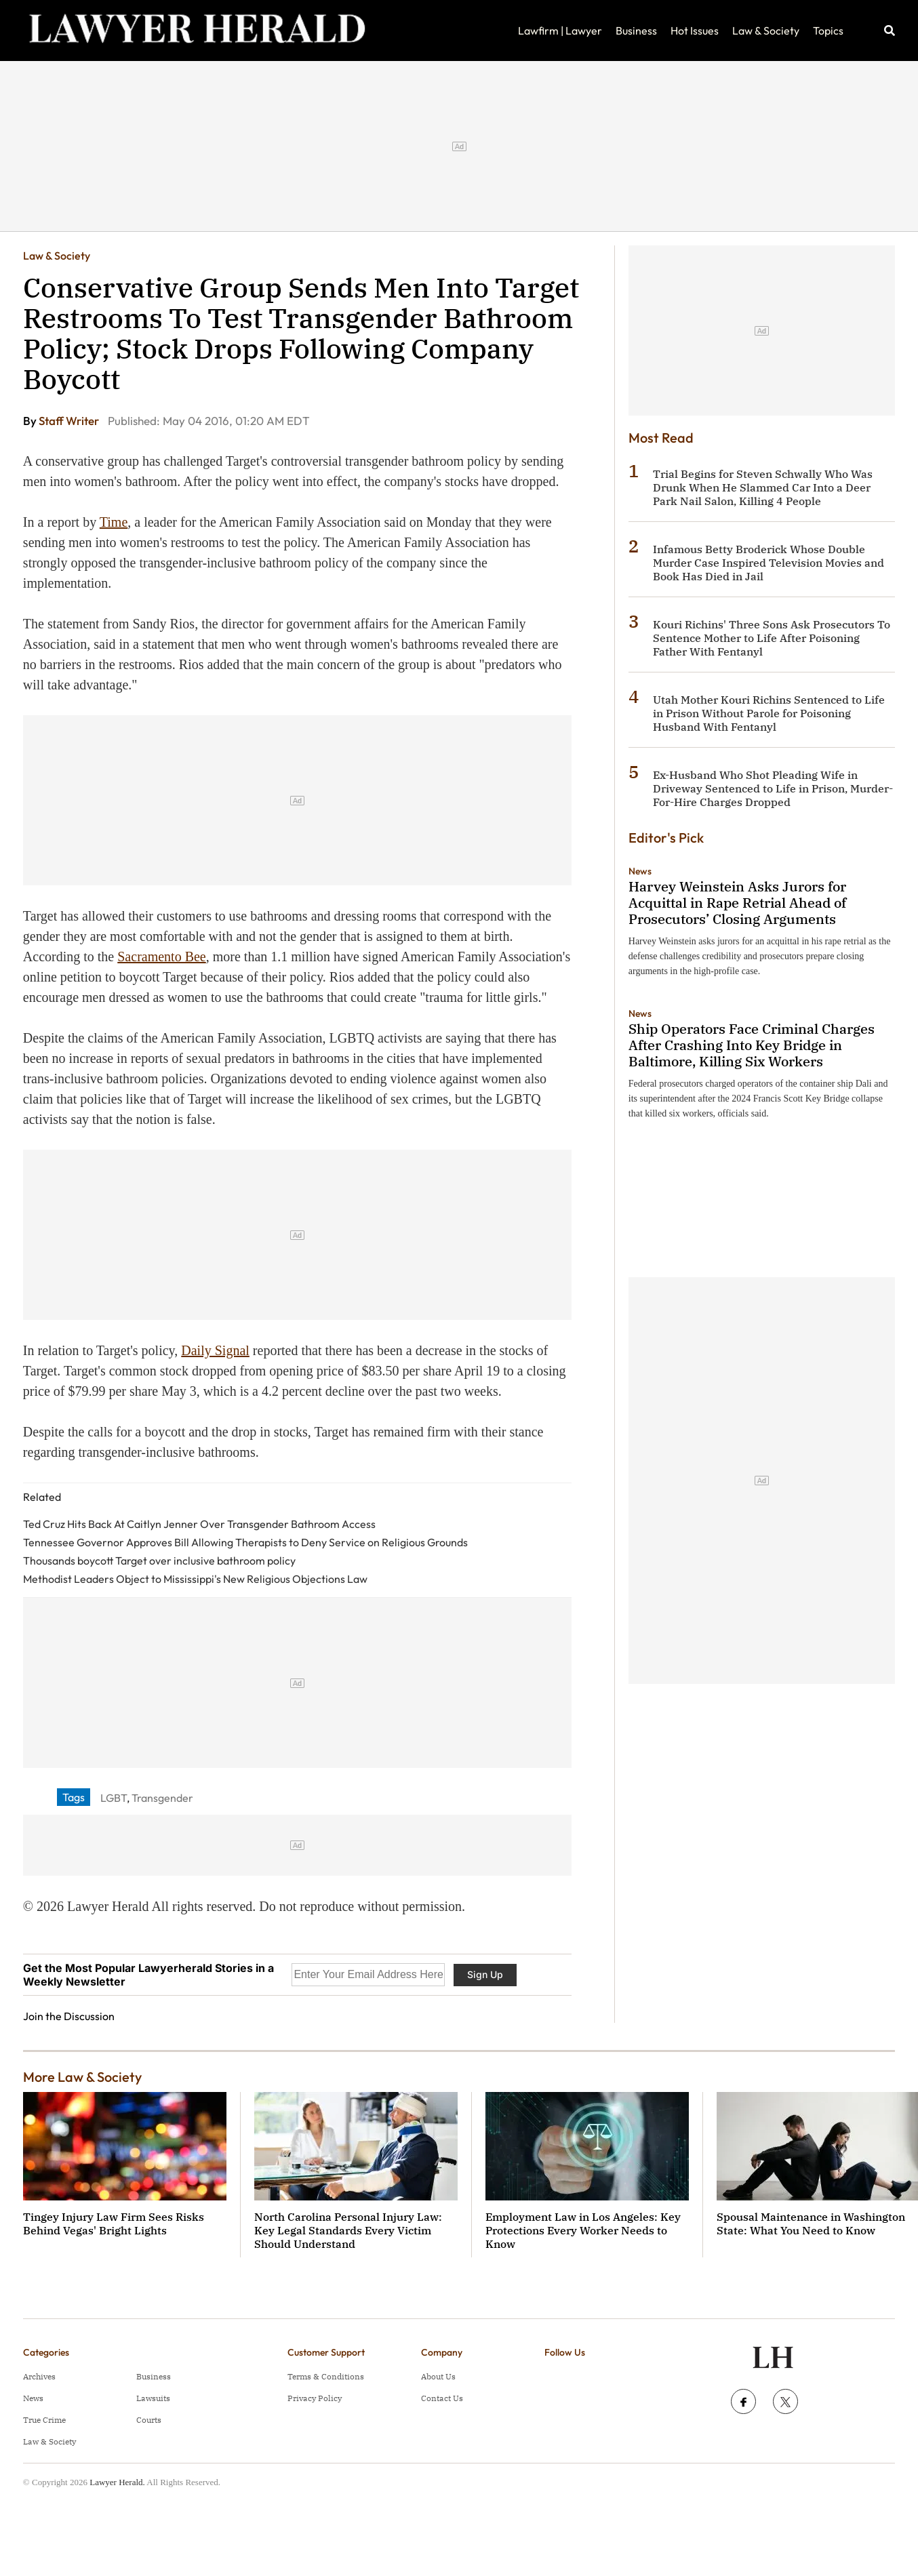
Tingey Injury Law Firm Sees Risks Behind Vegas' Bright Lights (113, 2223)
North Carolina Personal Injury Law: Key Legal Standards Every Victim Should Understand (348, 2230)
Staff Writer (70, 421)
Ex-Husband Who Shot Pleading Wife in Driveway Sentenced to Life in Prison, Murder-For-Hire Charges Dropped (773, 788)
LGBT (113, 1798)
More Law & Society (82, 2076)
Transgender (162, 1798)
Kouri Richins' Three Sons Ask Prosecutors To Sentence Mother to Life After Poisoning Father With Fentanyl (771, 638)
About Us (438, 2376)
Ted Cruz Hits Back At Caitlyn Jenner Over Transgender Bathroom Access (199, 1524)
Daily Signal (215, 1350)
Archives (39, 2376)
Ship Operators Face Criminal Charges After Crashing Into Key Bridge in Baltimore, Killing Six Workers (751, 1045)
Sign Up (485, 1974)
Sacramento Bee (161, 956)
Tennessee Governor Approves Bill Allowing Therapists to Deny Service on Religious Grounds (245, 1542)
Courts (148, 2420)
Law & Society (765, 30)
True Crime (44, 2420)
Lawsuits (153, 2398)
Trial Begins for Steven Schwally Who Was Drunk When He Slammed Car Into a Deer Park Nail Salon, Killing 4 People (763, 487)
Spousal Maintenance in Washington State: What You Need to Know (811, 2223)
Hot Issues (695, 30)
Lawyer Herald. (117, 2482)
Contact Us (442, 2398)
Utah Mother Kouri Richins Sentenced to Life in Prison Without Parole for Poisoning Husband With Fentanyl (769, 713)
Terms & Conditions (325, 2376)
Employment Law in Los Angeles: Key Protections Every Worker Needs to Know (583, 2230)
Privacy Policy (314, 2398)
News (640, 871)
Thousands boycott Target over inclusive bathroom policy (159, 1560)
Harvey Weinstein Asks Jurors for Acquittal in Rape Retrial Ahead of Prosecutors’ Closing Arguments (737, 902)
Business (636, 30)
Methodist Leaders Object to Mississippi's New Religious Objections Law (195, 1579)
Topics (828, 30)
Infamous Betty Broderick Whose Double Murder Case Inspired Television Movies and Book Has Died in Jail (768, 562)
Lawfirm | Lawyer (560, 30)
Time (114, 522)
